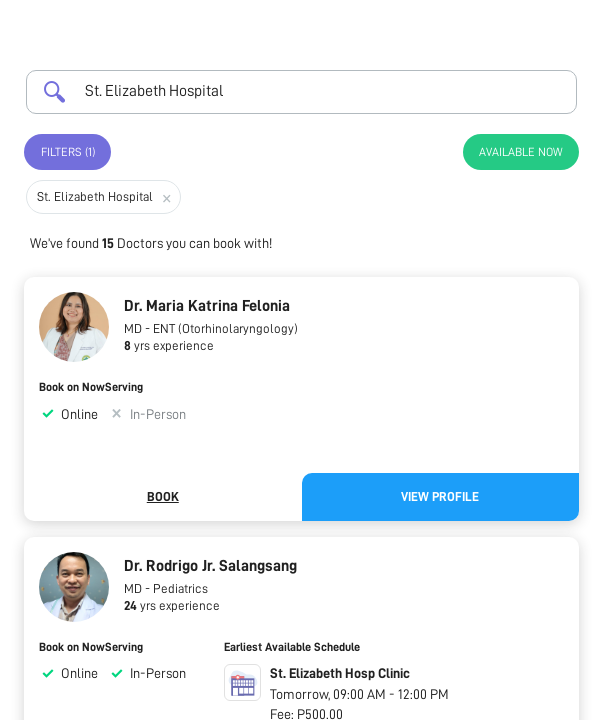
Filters (68, 152)
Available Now (521, 152)
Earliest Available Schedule (292, 647)
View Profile (440, 496)
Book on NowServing (91, 387)
